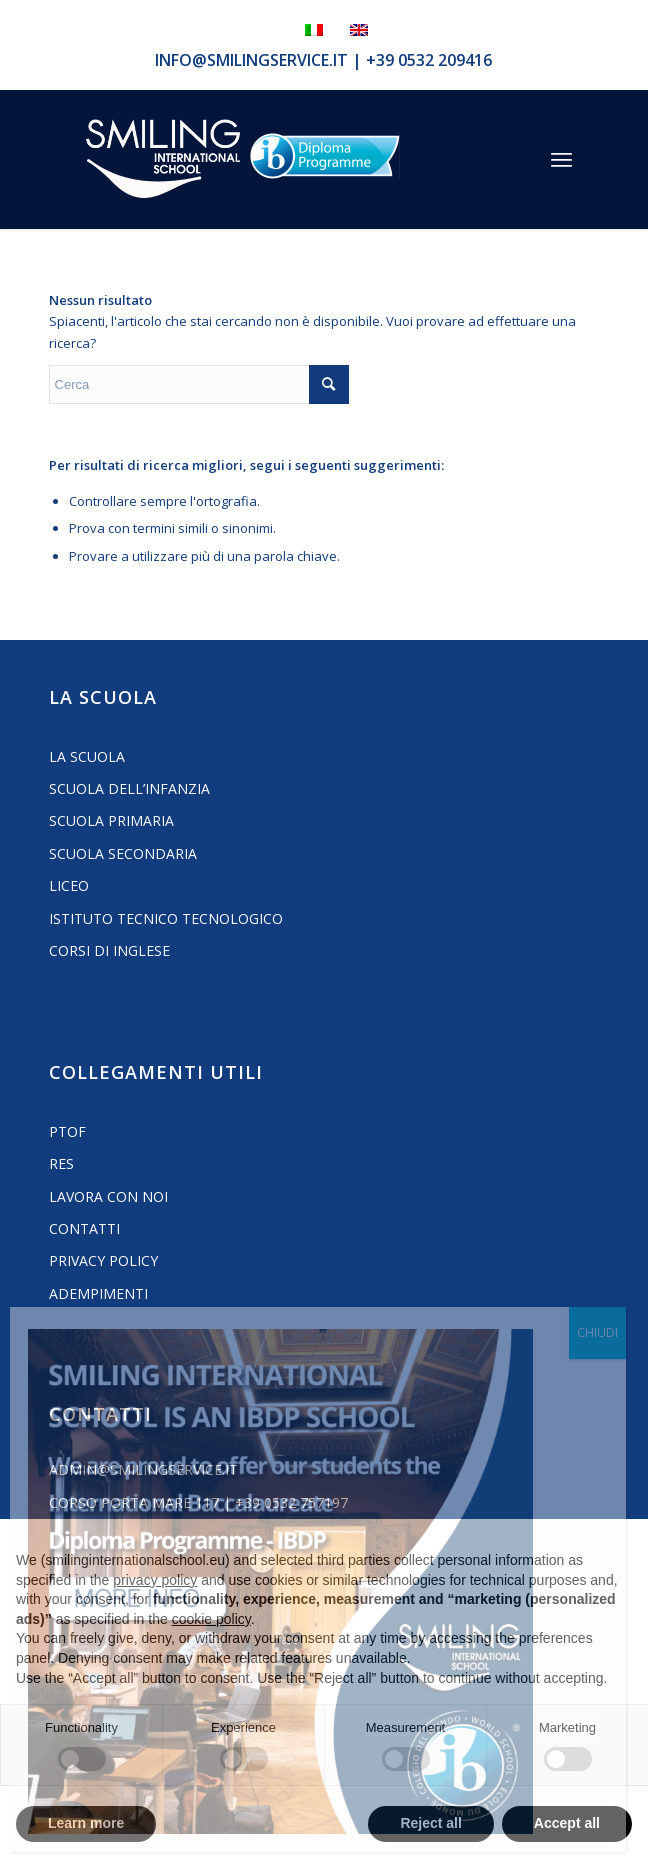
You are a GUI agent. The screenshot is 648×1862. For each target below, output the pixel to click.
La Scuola (87, 756)
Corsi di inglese (109, 950)
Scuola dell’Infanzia (129, 788)
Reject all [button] (430, 1823)
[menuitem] (561, 159)
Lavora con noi (108, 1196)
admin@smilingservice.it (143, 1469)
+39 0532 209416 (429, 60)
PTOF (67, 1131)
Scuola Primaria (111, 820)
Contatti (84, 1228)
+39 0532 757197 (291, 1502)
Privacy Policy (103, 1260)
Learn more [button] (86, 1823)
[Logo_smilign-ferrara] (163, 159)
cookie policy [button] (211, 1619)
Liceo (69, 885)
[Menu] (561, 159)
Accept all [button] (567, 1823)
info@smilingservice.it (251, 60)
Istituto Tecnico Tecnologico (166, 918)
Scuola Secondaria (123, 853)
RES (61, 1163)
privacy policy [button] (155, 1580)
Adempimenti (98, 1293)
